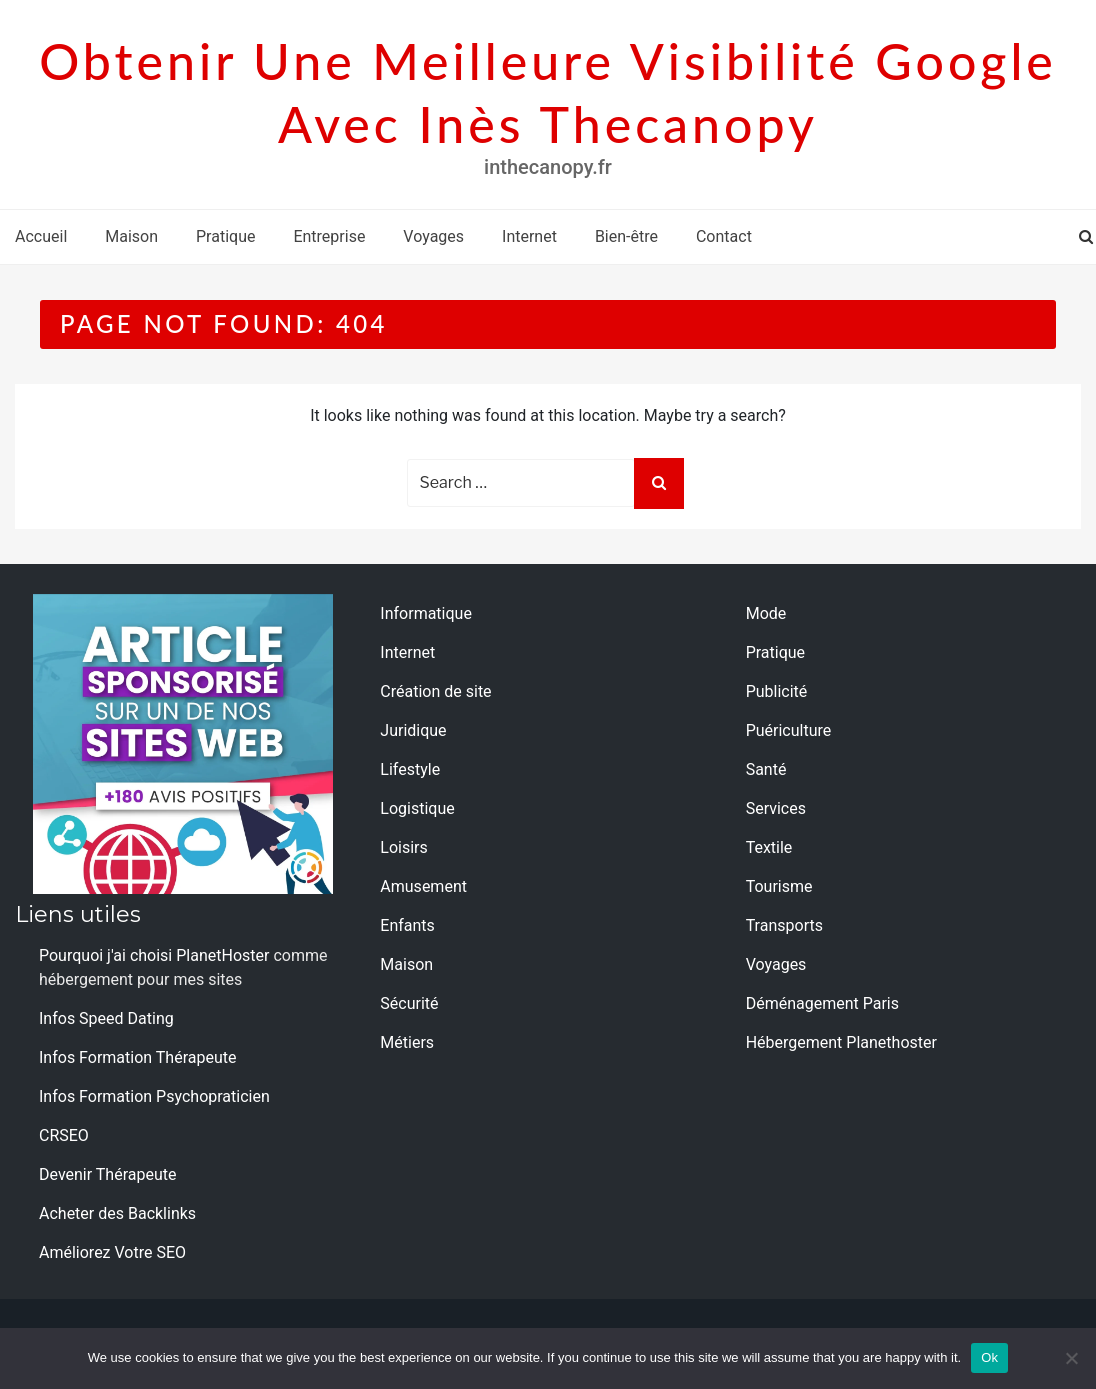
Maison (131, 236)
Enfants (407, 925)
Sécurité (409, 1003)
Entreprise (329, 236)
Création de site (435, 691)
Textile (769, 847)
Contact (724, 236)
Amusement (423, 886)
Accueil (41, 236)
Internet (529, 236)
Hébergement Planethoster (841, 1042)
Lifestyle (410, 769)
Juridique (413, 730)
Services (776, 808)
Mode (766, 613)
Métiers (407, 1042)
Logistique (417, 808)
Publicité (777, 691)
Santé (766, 769)
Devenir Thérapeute (107, 1174)
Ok (989, 1357)
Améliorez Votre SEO (112, 1252)
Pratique (225, 236)
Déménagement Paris (822, 1003)
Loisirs (403, 847)
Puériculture (789, 730)
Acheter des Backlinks (117, 1213)
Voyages (433, 236)
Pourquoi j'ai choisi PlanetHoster (154, 955)
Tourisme (779, 886)
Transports (784, 925)
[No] (1071, 1358)
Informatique (426, 613)
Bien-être (626, 236)
